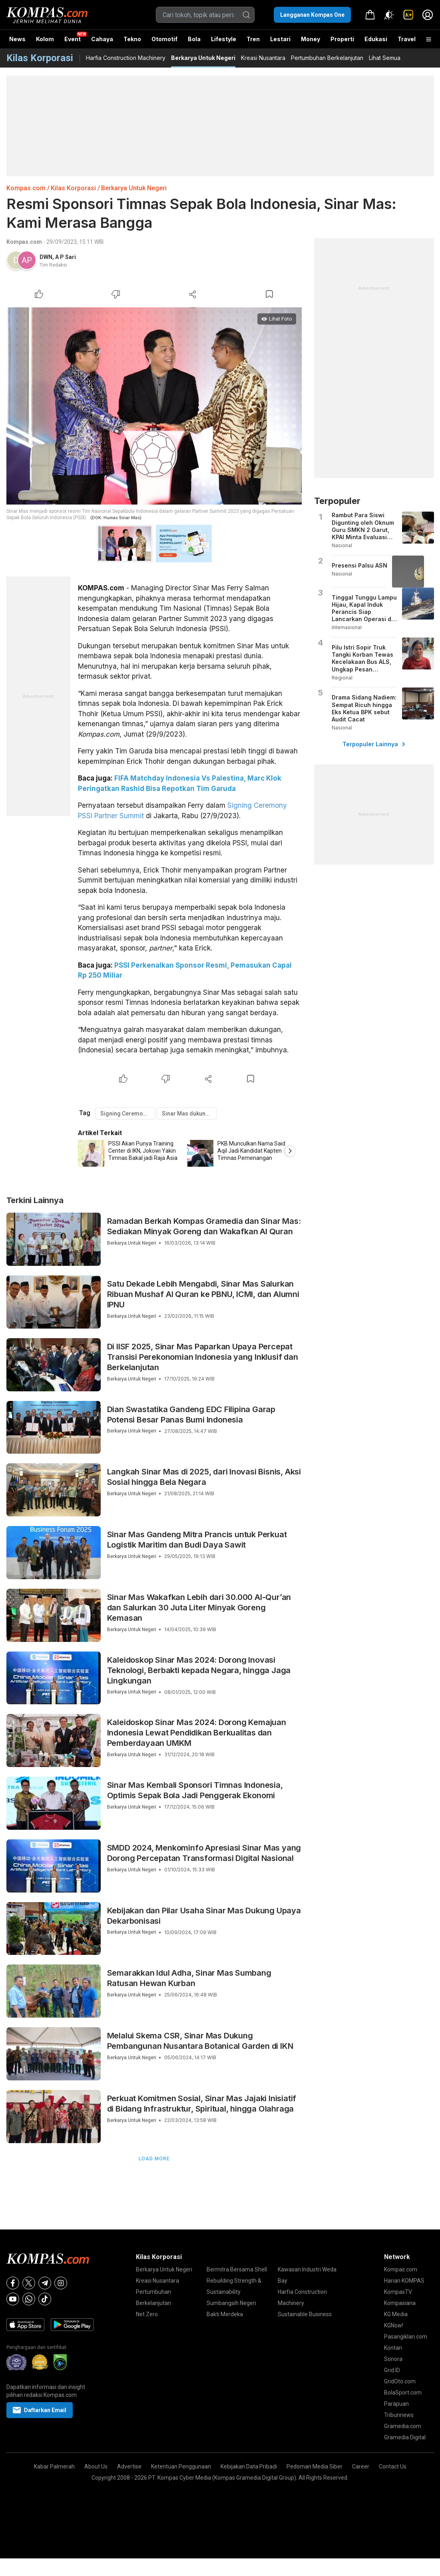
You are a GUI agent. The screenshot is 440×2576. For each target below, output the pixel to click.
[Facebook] (12, 2283)
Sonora (393, 2359)
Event (72, 39)
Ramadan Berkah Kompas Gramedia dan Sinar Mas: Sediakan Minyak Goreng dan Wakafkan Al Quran (204, 1226)
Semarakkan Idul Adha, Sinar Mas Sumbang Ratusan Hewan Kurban (189, 1978)
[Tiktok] (44, 2299)
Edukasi (375, 39)
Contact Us (392, 2466)
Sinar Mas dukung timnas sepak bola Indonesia (189, 1113)
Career (360, 2466)
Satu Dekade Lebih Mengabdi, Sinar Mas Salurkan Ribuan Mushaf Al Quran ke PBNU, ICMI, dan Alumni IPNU (203, 1294)
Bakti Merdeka (225, 2314)
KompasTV (398, 2292)
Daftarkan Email (39, 2410)
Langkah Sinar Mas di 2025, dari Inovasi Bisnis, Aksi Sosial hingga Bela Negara (204, 1477)
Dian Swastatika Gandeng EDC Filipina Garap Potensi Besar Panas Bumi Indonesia (191, 1414)
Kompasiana (400, 2303)
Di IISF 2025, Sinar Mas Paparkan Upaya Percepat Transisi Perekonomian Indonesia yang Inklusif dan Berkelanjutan (202, 1357)
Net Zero (147, 2314)
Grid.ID (392, 2370)
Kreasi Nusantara (263, 57)
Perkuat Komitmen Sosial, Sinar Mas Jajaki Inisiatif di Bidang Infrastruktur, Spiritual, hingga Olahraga (202, 2104)
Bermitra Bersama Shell (237, 2269)
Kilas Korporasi (73, 188)
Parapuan (396, 2404)
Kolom (45, 39)
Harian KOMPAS (404, 2280)
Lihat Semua (384, 57)
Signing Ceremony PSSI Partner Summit (127, 1113)
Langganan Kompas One (312, 15)
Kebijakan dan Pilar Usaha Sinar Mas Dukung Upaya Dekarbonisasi (204, 1916)
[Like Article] (39, 294)
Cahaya (102, 39)
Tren (253, 39)
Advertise (129, 2466)
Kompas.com (26, 188)
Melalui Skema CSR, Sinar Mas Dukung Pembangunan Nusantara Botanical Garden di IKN (200, 2041)
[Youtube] (12, 2299)
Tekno (132, 39)
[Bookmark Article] (269, 294)
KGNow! (393, 2325)
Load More (154, 2159)
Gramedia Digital (405, 2437)
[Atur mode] (389, 14)
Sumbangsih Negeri (231, 2303)
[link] (408, 14)
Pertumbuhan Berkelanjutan (327, 57)
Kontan (393, 2348)
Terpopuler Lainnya (373, 744)
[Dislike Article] (116, 294)
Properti (342, 39)
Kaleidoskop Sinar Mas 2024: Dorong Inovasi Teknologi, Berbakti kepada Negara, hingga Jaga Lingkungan (199, 1670)
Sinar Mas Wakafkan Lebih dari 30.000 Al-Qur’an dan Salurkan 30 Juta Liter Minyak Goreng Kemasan (199, 1607)
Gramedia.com (402, 2426)
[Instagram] (60, 2283)
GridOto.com (400, 2381)
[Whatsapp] (28, 2299)
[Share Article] (192, 294)
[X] (28, 2283)
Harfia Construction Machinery (125, 57)
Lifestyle (223, 39)
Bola (194, 39)
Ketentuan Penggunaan (181, 2466)
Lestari (280, 42)
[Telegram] (44, 2283)
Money (310, 39)
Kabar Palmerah (54, 2466)
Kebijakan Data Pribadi (249, 2466)
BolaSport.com (403, 2392)
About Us (96, 2466)
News (17, 39)
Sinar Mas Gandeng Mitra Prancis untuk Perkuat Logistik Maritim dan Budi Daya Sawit (197, 1540)
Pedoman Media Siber (314, 2466)
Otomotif (164, 39)
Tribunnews (399, 2415)
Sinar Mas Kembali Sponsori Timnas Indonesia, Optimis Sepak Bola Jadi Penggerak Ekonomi (195, 1790)
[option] (132, 1153)
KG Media (396, 2314)
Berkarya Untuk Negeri (203, 57)
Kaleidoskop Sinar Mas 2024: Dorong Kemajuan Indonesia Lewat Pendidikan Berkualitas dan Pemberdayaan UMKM (196, 1732)
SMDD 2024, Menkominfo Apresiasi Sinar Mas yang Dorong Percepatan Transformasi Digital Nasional (204, 1853)
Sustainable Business (305, 2314)
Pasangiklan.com (405, 2336)
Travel (407, 39)
